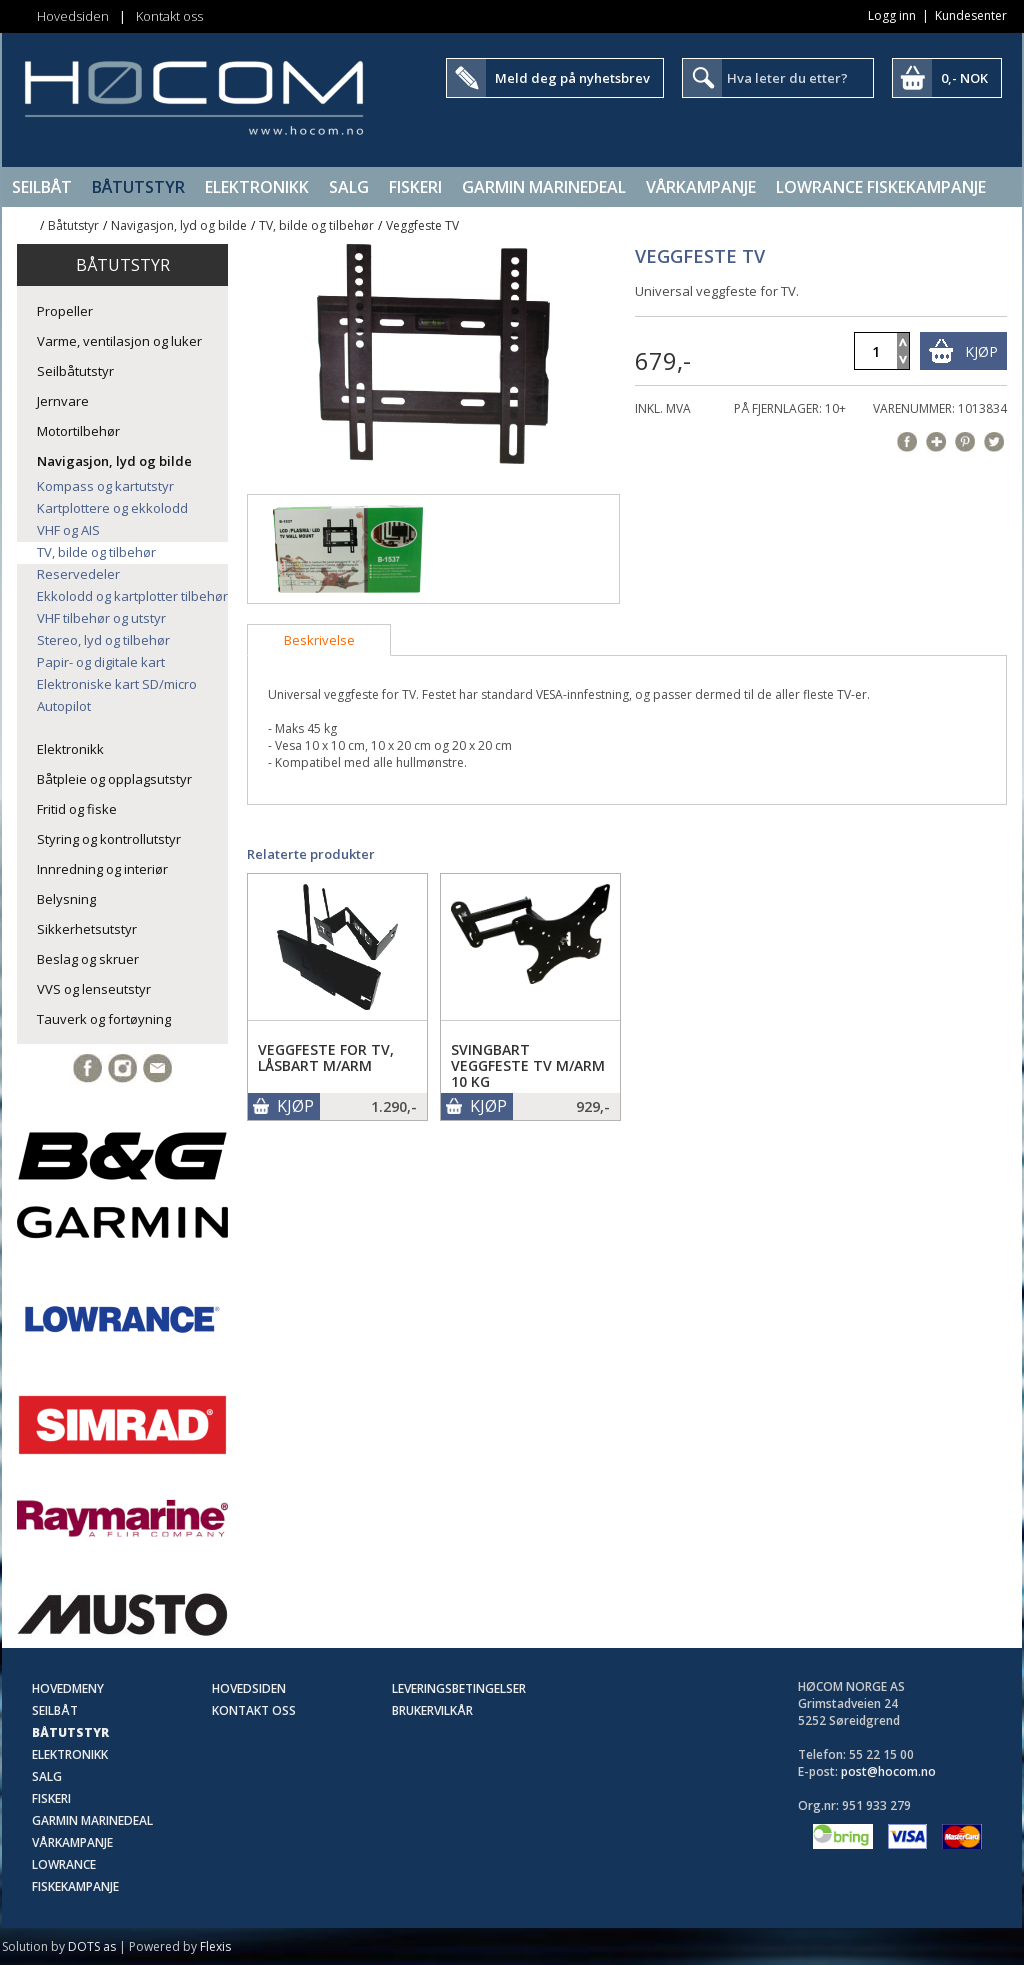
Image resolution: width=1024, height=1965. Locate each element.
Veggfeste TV (422, 225)
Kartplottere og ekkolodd (112, 508)
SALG (349, 187)
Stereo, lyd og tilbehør (103, 640)
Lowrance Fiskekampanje (881, 187)
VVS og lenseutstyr (94, 989)
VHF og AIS (68, 530)
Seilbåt (42, 187)
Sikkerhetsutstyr (87, 929)
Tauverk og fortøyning (104, 1019)
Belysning (66, 899)
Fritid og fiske (77, 809)
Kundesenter (971, 15)
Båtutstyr (138, 187)
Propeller (65, 311)
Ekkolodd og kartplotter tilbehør (132, 596)
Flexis (215, 1946)
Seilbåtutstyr (75, 371)
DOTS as (92, 1946)
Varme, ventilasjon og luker (119, 341)
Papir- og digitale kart (101, 662)
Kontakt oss (169, 16)
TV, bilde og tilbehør (316, 225)
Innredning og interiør (102, 869)
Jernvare (63, 401)
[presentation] (319, 640)
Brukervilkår (432, 1710)
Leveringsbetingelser (459, 1688)
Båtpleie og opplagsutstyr (114, 779)
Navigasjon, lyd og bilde (179, 225)
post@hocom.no (888, 1771)
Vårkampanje (701, 187)
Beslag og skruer (88, 959)
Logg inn (892, 15)
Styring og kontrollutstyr (109, 839)
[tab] (319, 640)
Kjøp (981, 351)
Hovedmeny (68, 1688)
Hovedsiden (73, 16)
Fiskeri (415, 187)
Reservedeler (78, 574)
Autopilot (64, 706)
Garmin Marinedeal (544, 187)
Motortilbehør (78, 431)
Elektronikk (257, 187)
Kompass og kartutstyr (105, 486)
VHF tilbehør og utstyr (101, 618)
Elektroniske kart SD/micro (117, 684)
